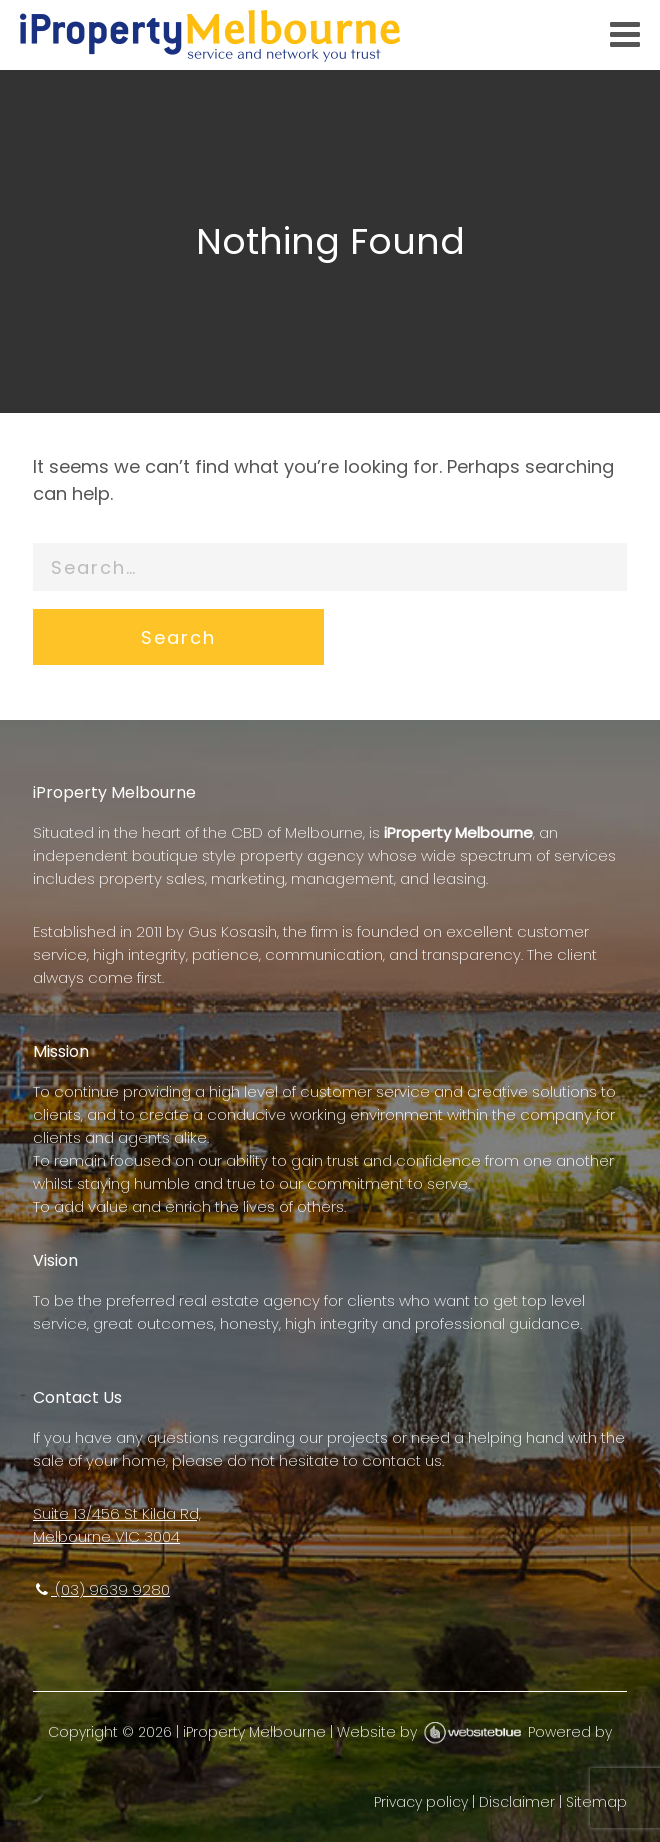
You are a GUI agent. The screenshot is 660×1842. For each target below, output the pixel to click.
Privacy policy (421, 1802)
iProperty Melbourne (254, 1732)
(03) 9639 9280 (101, 1589)
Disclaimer (517, 1802)
